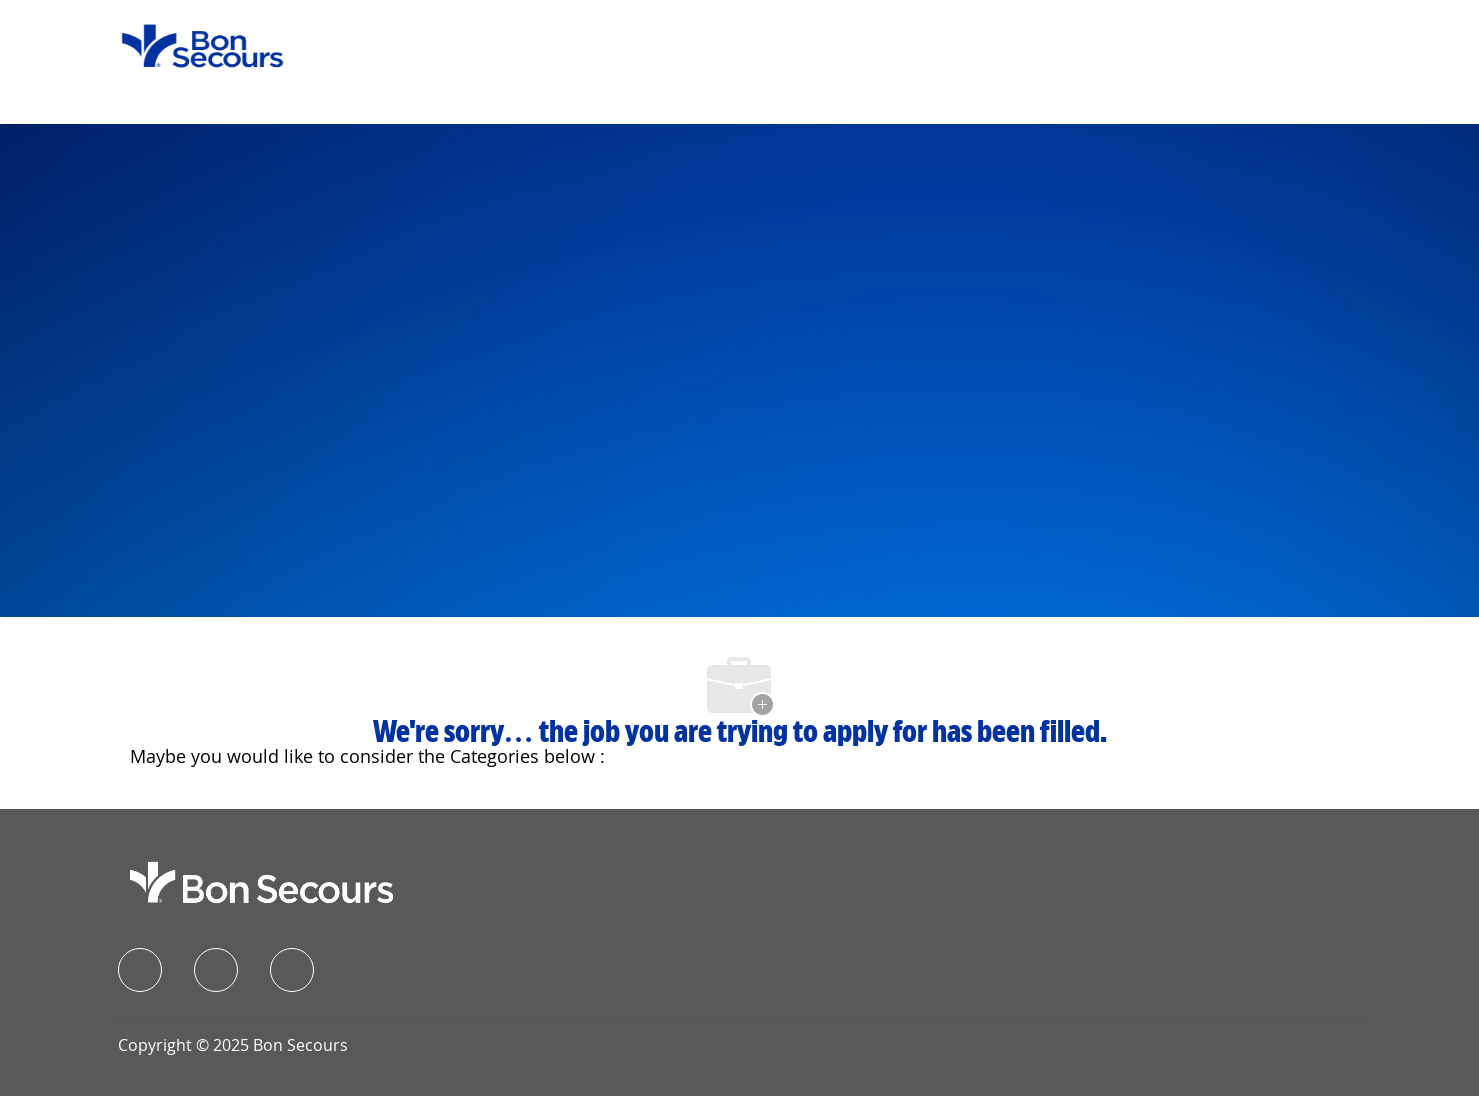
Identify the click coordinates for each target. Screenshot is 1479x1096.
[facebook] (140, 970)
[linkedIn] (216, 970)
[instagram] (292, 970)
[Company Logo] (190, 44)
